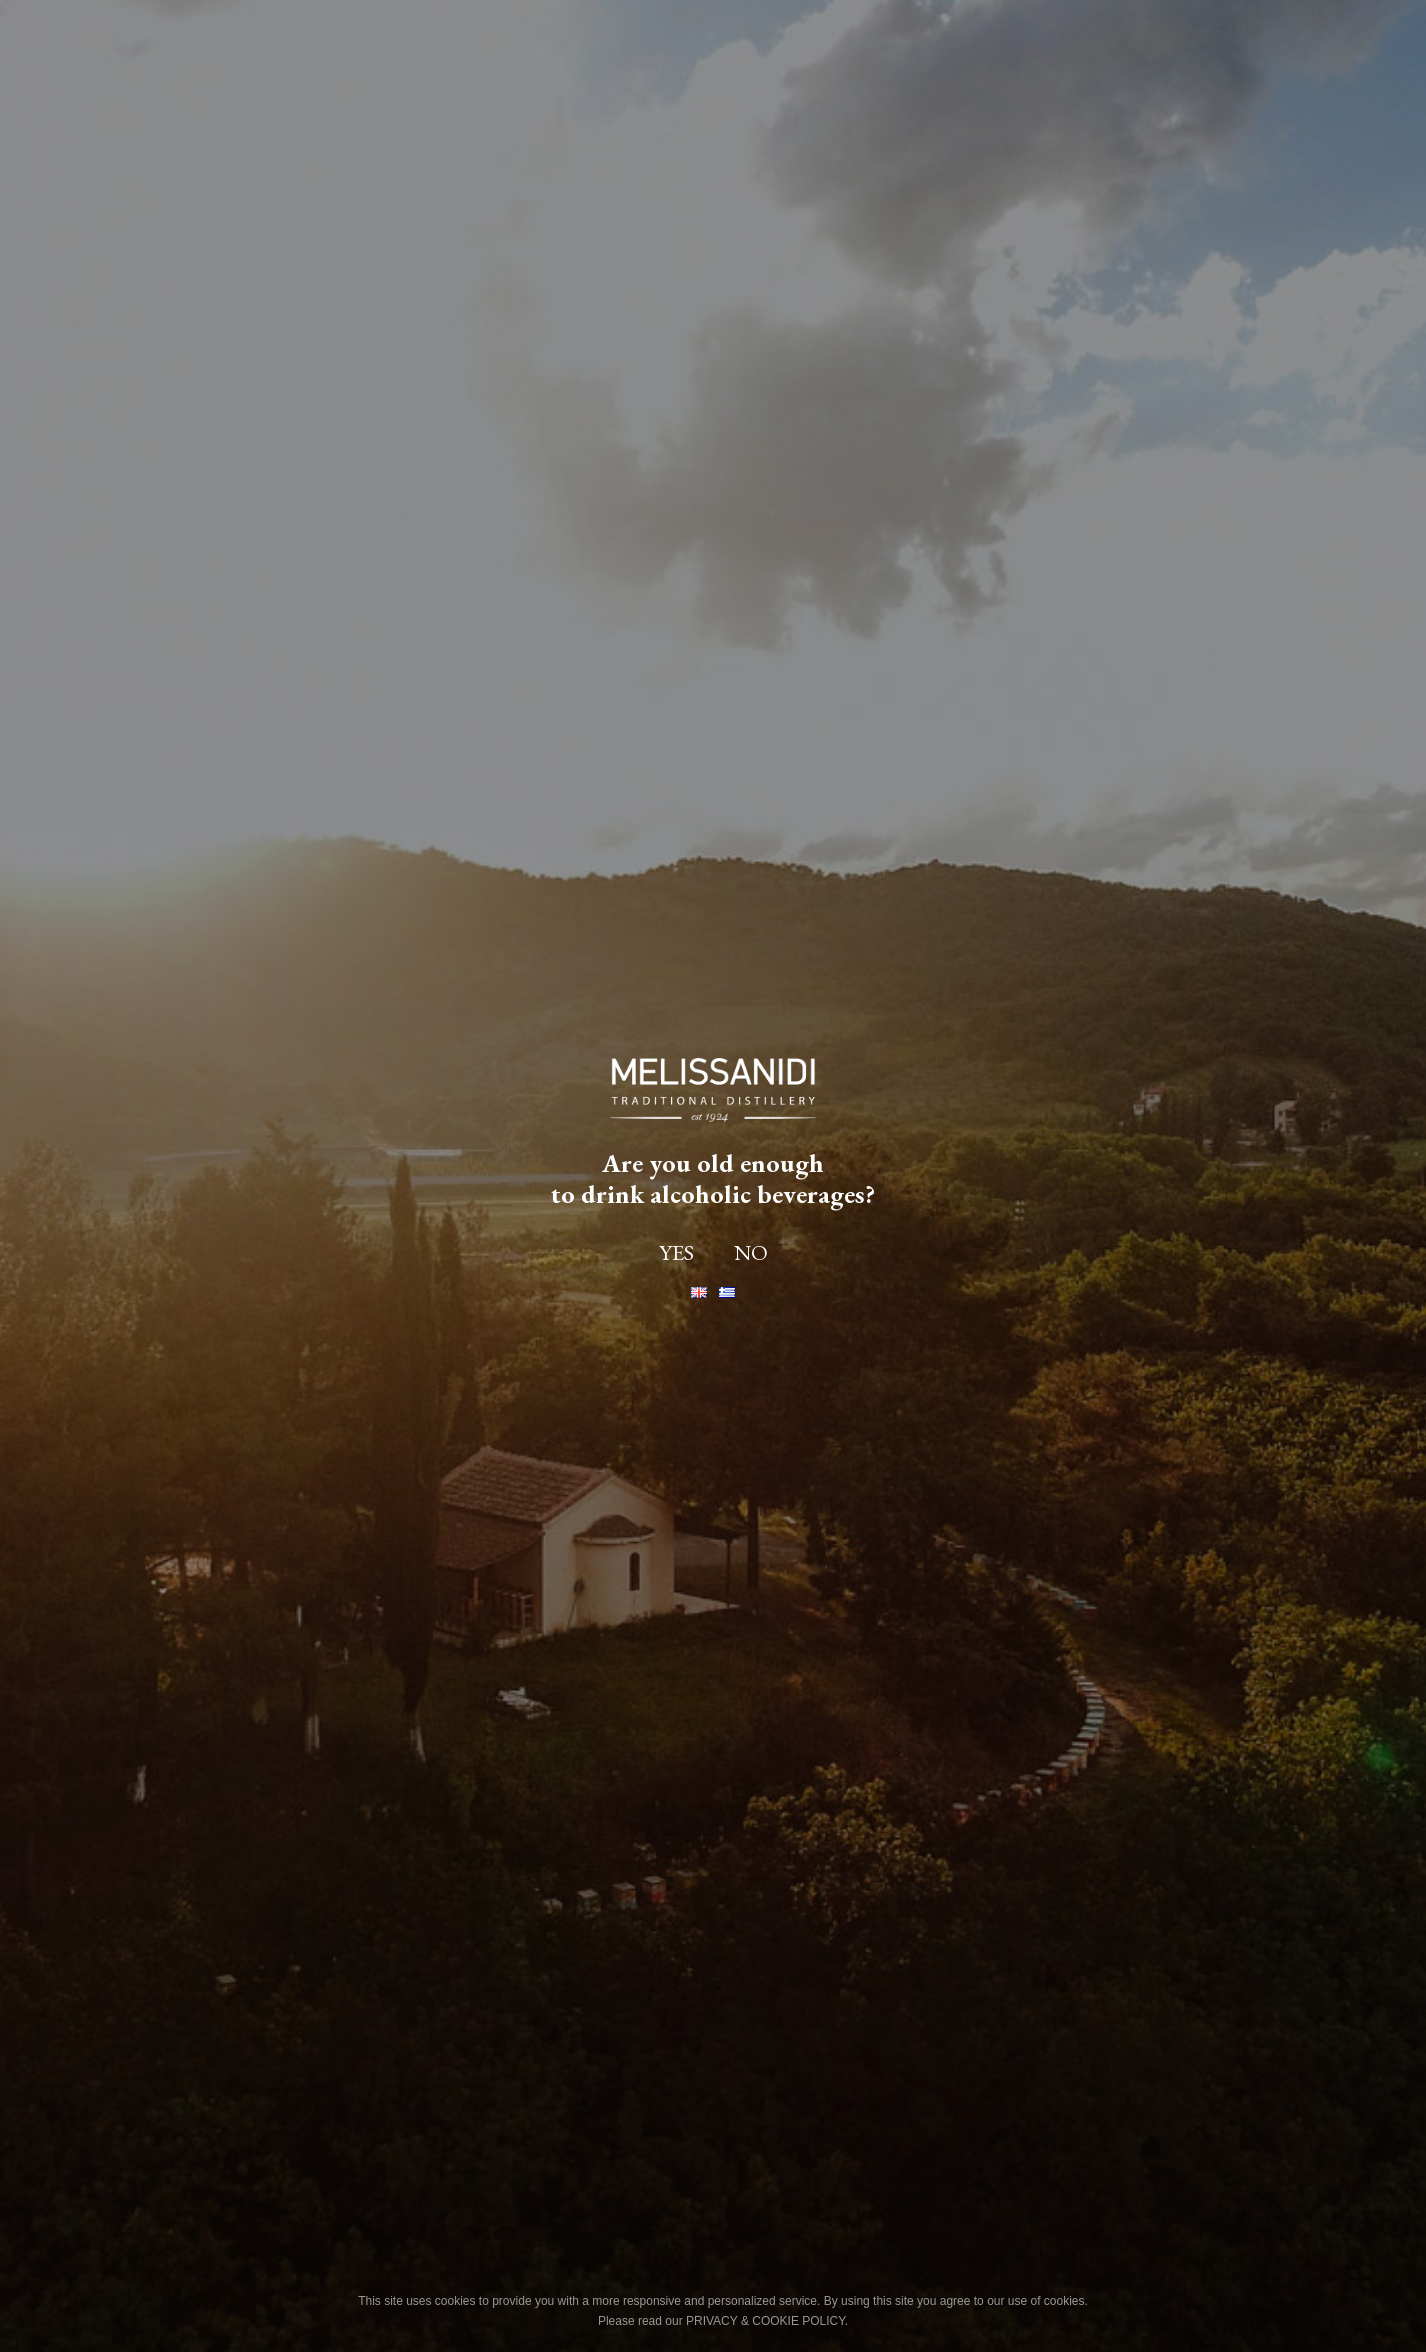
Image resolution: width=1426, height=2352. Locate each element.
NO (751, 1253)
